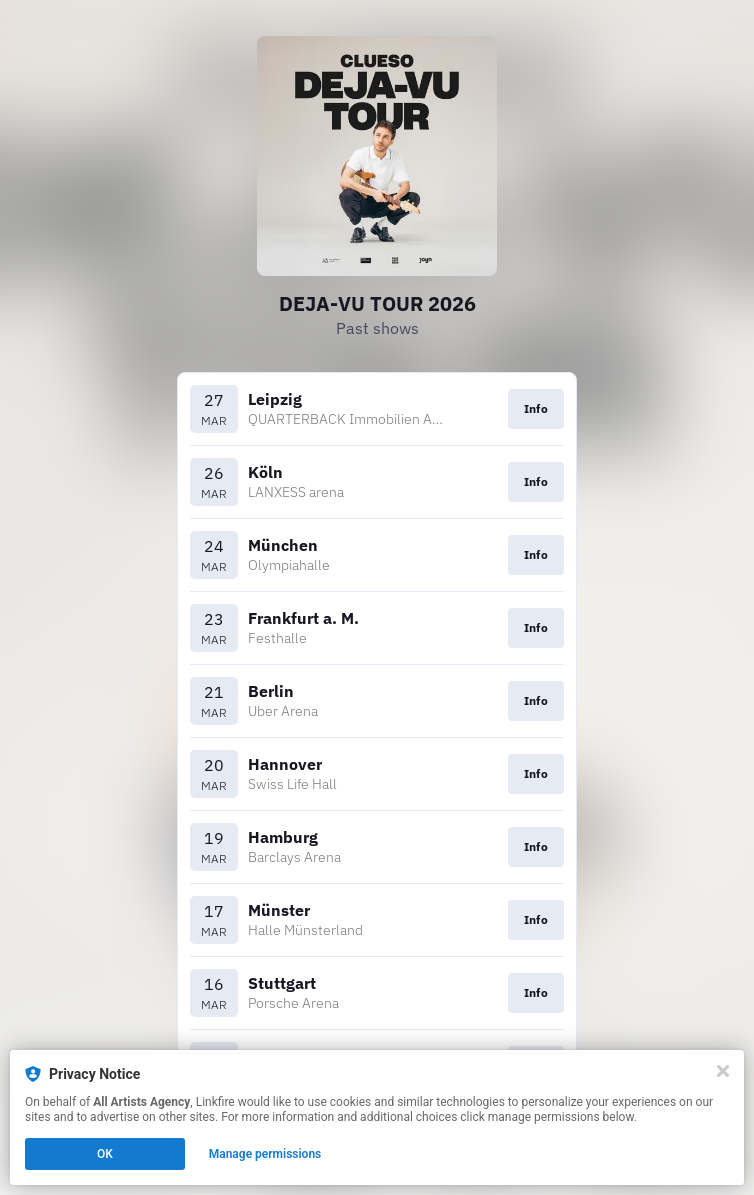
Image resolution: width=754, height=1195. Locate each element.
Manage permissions (265, 1154)
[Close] (723, 1071)
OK (105, 1154)
